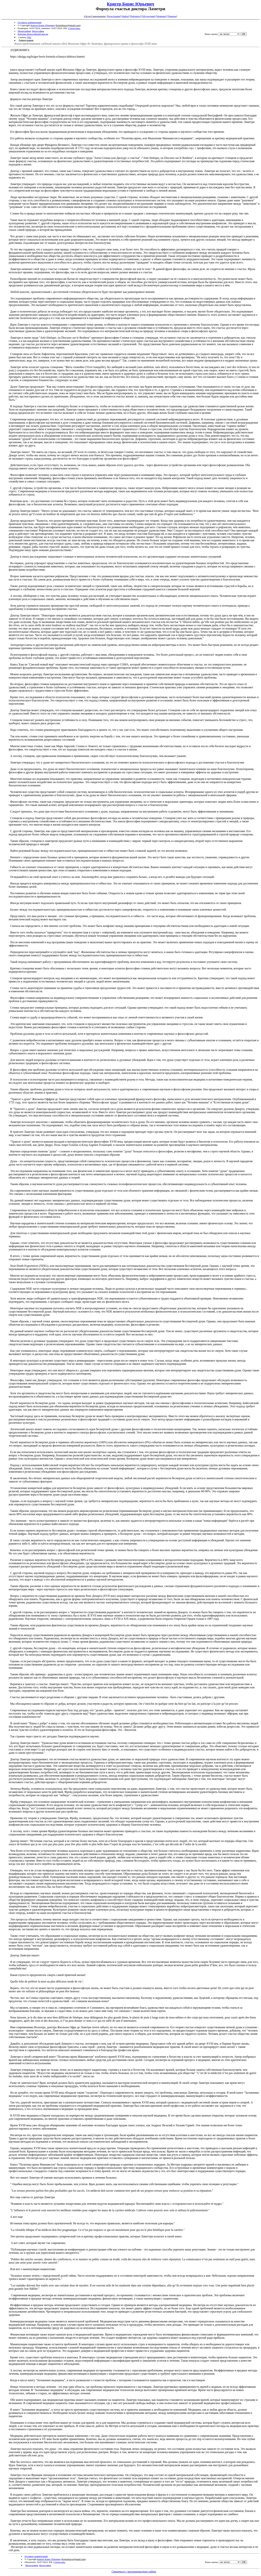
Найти (125, 16)
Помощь (172, 16)
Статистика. (74, 28)
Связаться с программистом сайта (134, 2571)
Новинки (161, 16)
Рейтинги (135, 16)
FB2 (29, 37)
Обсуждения (148, 16)
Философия (38, 31)
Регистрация (113, 16)
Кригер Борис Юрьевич (130, 3)
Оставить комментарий (30, 22)
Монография (24, 31)
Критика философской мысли (33, 34)
